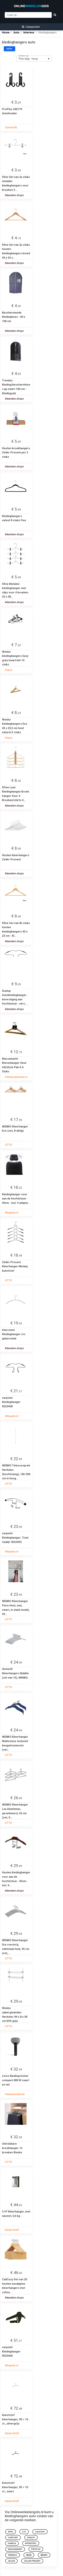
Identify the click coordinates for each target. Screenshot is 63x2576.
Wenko (44, 2555)
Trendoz (12, 2555)
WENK (29, 2555)
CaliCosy (40, 2532)
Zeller (11, 2561)
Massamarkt (15, 2549)
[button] (31, 26)
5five (10, 2532)
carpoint (13, 2537)
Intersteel (30, 2543)
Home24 (12, 2543)
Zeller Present (32, 2561)
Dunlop (31, 2537)
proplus (35, 2549)
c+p (24, 2532)
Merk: (9, 49)
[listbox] (33, 59)
